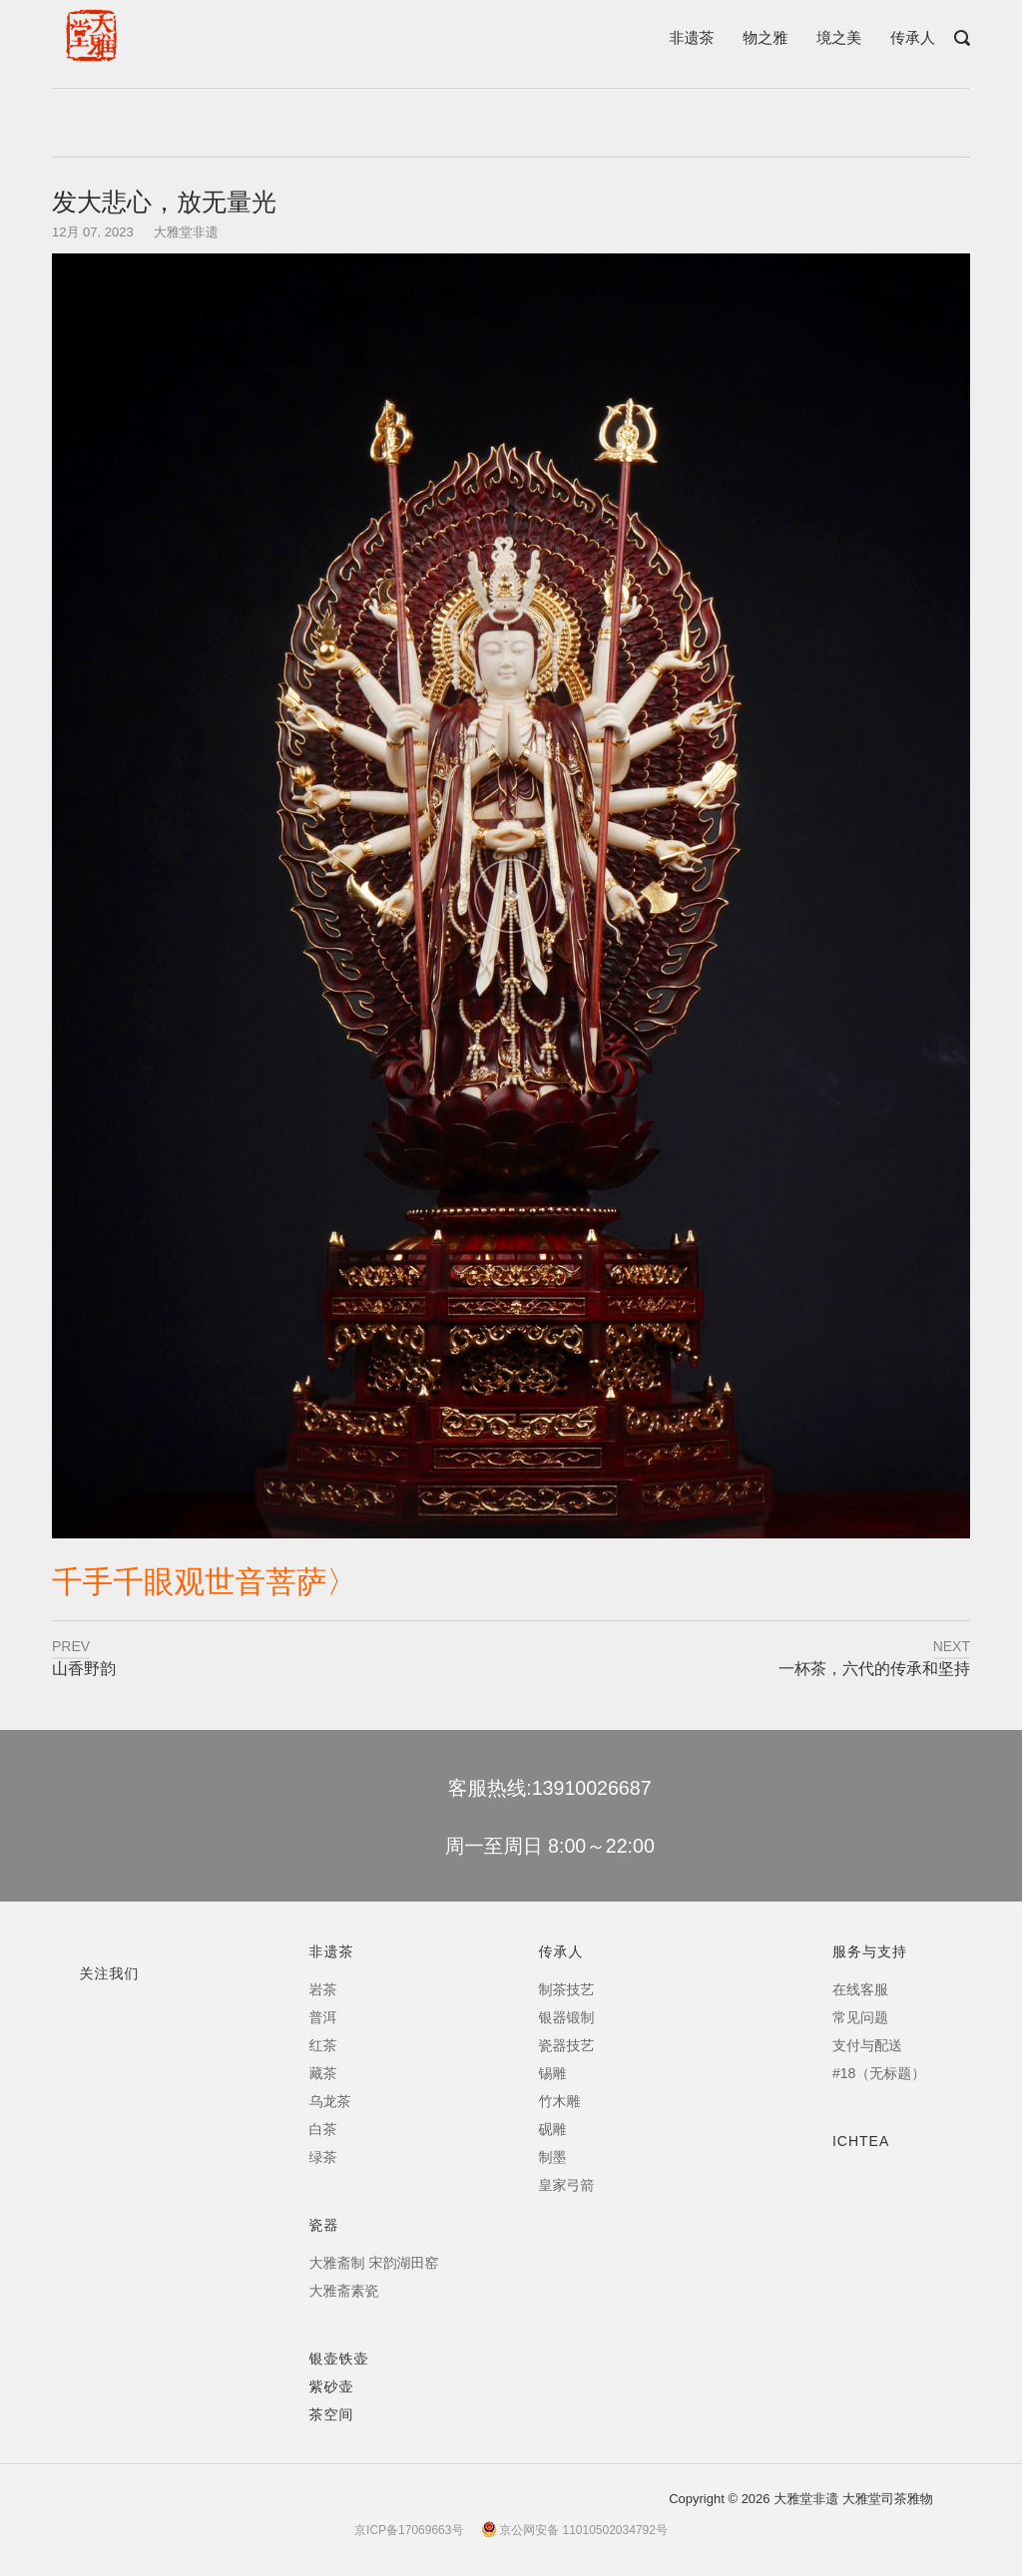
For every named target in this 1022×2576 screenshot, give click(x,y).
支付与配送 (867, 2045)
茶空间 (331, 2414)
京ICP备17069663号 (408, 2530)
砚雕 (553, 2129)
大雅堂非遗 (186, 231)
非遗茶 (691, 37)
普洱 (323, 2017)
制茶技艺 (567, 1989)
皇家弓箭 (567, 2185)
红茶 (323, 2045)
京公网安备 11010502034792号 (575, 2530)
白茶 (323, 2129)
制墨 (553, 2157)
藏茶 (323, 2073)
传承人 (912, 37)
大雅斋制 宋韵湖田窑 (374, 2263)
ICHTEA (860, 2141)
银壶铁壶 (339, 2358)
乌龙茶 (330, 2101)
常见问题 (860, 2017)
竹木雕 (560, 2101)
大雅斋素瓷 (344, 2291)
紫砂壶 (331, 2386)
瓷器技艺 (567, 2045)
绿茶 (323, 2157)
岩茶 (323, 1989)
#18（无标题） (878, 2073)
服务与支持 (869, 1951)
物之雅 (765, 37)
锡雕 (553, 2073)
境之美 (838, 37)
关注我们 (110, 1973)
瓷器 (324, 2225)
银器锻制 (567, 2017)
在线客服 (860, 1989)
